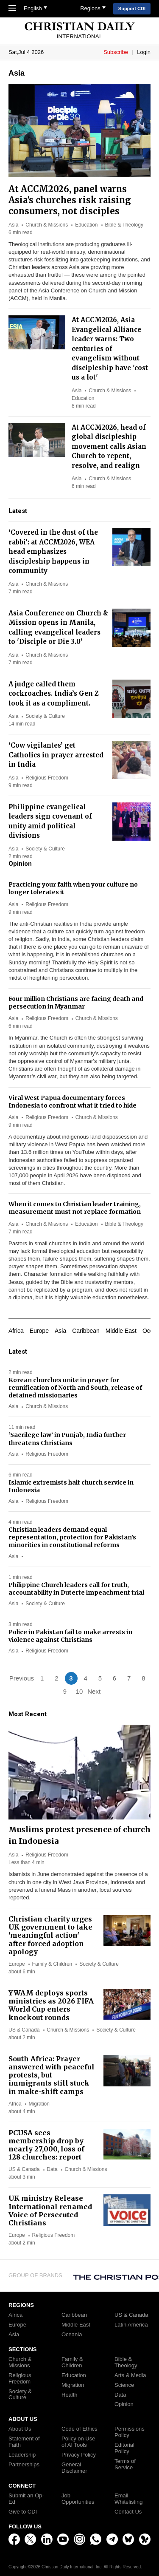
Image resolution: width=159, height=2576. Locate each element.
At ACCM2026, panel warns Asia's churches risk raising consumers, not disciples (69, 200)
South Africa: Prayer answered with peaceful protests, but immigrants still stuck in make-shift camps (51, 2075)
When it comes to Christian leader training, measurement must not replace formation (74, 1208)
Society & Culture (45, 716)
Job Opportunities (77, 2499)
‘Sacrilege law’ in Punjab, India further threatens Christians (67, 1438)
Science (124, 2385)
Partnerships (23, 2465)
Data (52, 2169)
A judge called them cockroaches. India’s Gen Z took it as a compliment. (53, 693)
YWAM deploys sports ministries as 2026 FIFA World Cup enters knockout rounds (51, 2005)
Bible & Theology (124, 225)
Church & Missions (46, 225)
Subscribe (116, 52)
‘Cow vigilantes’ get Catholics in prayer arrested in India (55, 754)
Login (144, 52)
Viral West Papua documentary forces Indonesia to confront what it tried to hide (72, 1101)
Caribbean (86, 1330)
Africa (16, 1330)
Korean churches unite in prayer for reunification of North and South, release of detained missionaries (75, 1387)
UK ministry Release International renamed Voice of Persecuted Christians (50, 2210)
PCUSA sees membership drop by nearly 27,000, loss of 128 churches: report (46, 2145)
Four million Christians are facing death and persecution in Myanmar (75, 1002)
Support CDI (131, 8)
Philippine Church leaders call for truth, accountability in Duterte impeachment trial (76, 1588)
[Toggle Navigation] (14, 9)
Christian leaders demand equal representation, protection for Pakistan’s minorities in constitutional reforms (72, 1537)
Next (93, 1691)
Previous (21, 1678)
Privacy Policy (78, 2455)
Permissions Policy (129, 2432)
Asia (13, 225)
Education (86, 225)
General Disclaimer (74, 2468)
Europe (39, 1330)
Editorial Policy (124, 2448)
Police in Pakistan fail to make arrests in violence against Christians (70, 1636)
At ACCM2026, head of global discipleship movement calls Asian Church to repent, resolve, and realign (109, 446)
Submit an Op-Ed (26, 2499)
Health (69, 2395)
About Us (19, 2429)
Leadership (22, 2455)
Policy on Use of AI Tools (78, 2442)
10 (79, 1691)
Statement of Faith (24, 2442)
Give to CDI (22, 2512)
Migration (39, 2104)
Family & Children (52, 1964)
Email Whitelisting (128, 2499)
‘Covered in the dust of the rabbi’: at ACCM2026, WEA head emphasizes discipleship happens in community (53, 551)
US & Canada (23, 2030)
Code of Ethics (79, 2429)
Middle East (121, 1330)
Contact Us (128, 2512)
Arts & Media (130, 2375)
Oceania (71, 2335)
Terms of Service (125, 2464)
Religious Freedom (46, 778)
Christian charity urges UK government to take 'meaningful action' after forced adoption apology (50, 1935)
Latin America (131, 2325)
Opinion (124, 2404)
